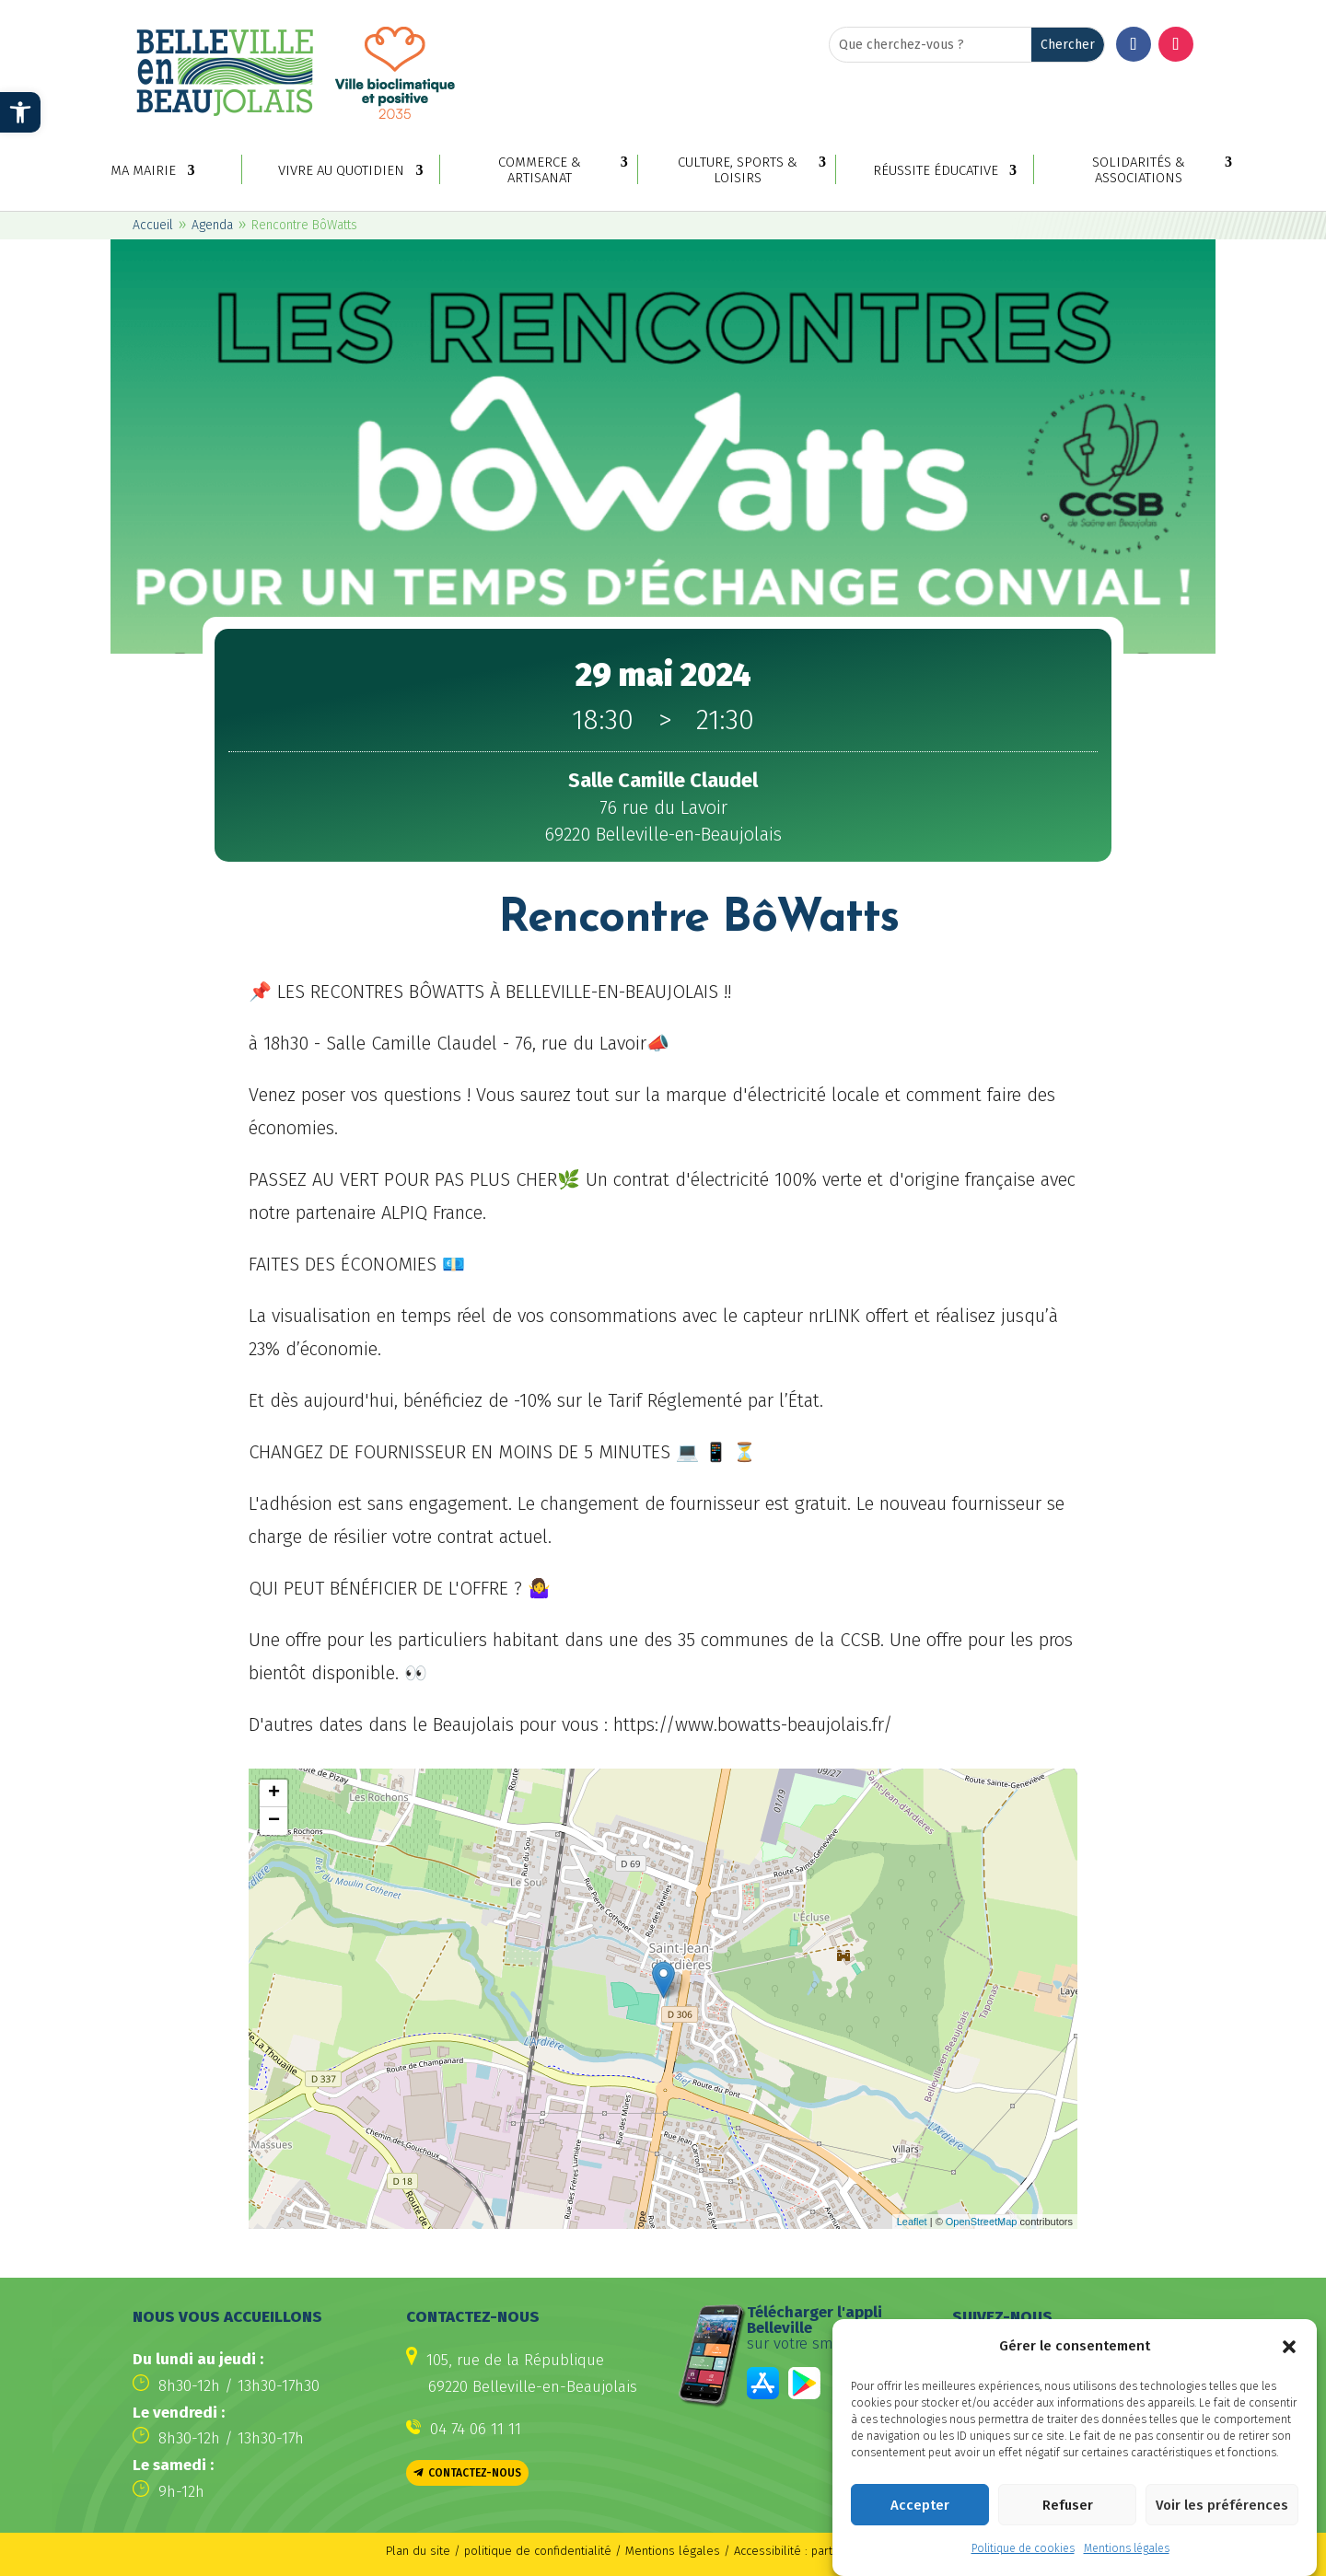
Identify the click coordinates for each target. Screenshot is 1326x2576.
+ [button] (274, 1793)
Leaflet (912, 2221)
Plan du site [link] (418, 2551)
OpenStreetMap (982, 2221)
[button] (1289, 2347)
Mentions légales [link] (1126, 2548)
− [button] (274, 1821)
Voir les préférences (1222, 2505)
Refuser (1067, 2505)
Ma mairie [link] (143, 171)
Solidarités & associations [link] (1138, 170)
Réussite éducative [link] (935, 171)
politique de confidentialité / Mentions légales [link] (594, 2551)
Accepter (919, 2505)
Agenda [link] (212, 225)
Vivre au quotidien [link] (341, 171)
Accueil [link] (153, 225)
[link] (20, 112)
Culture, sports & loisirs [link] (737, 170)
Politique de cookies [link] (1023, 2548)
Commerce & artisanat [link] (539, 170)
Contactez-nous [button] (474, 2472)
